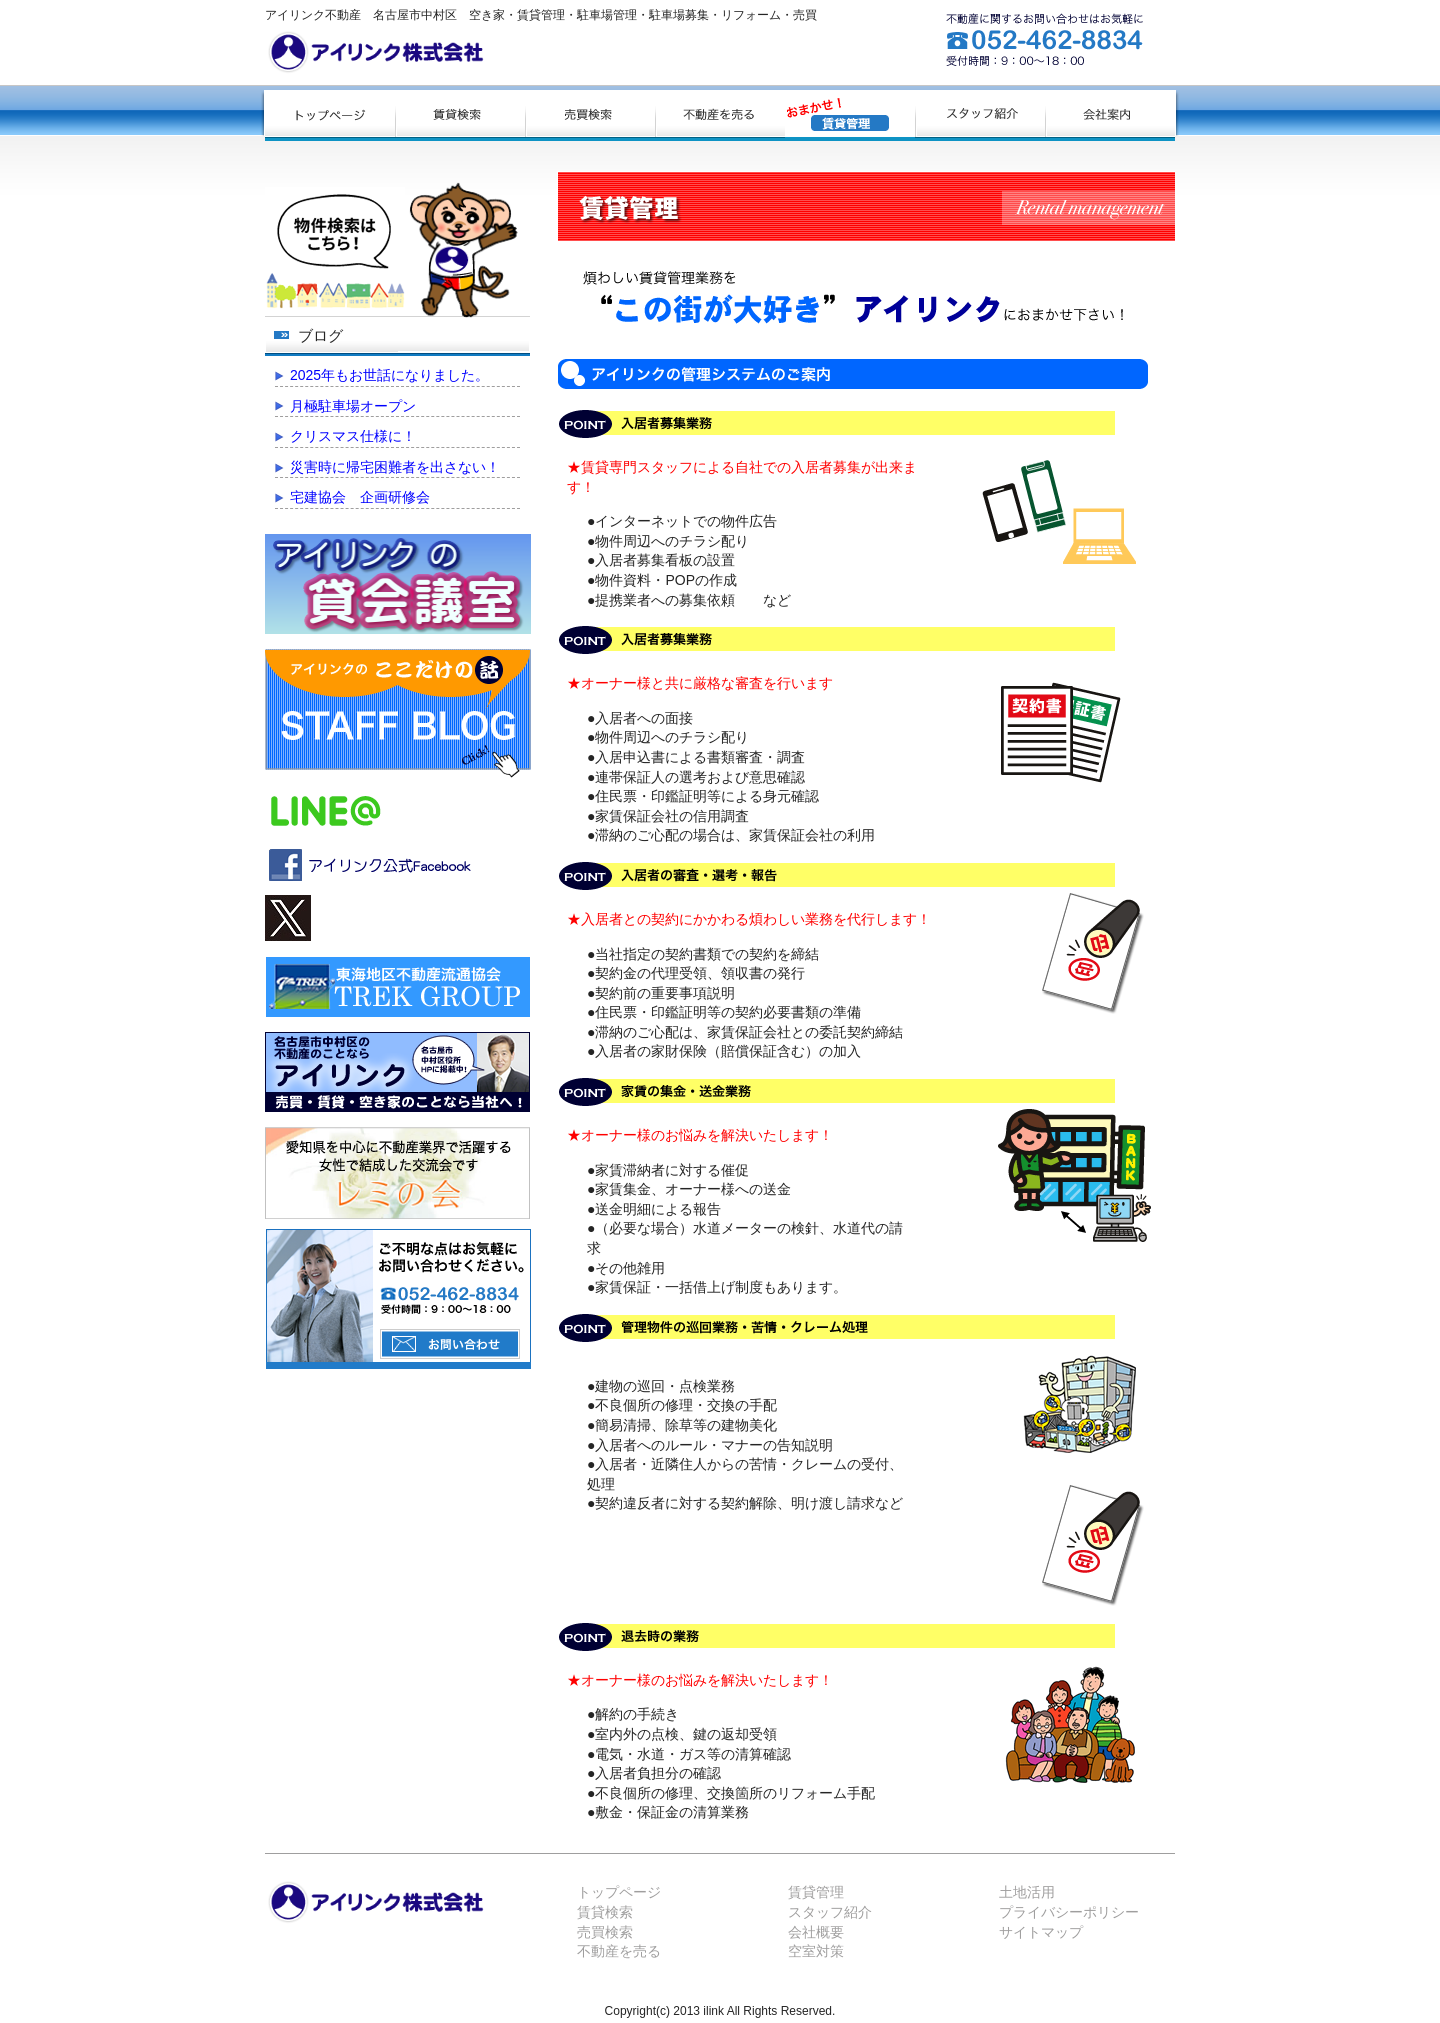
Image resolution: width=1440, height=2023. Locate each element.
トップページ (619, 1892)
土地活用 (1027, 1892)
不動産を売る (619, 1951)
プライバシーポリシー (1069, 1912)
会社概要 (816, 1932)
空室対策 (816, 1951)
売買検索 (605, 1932)
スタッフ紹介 (830, 1912)
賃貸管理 (816, 1892)
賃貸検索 (605, 1912)
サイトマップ (1041, 1932)
